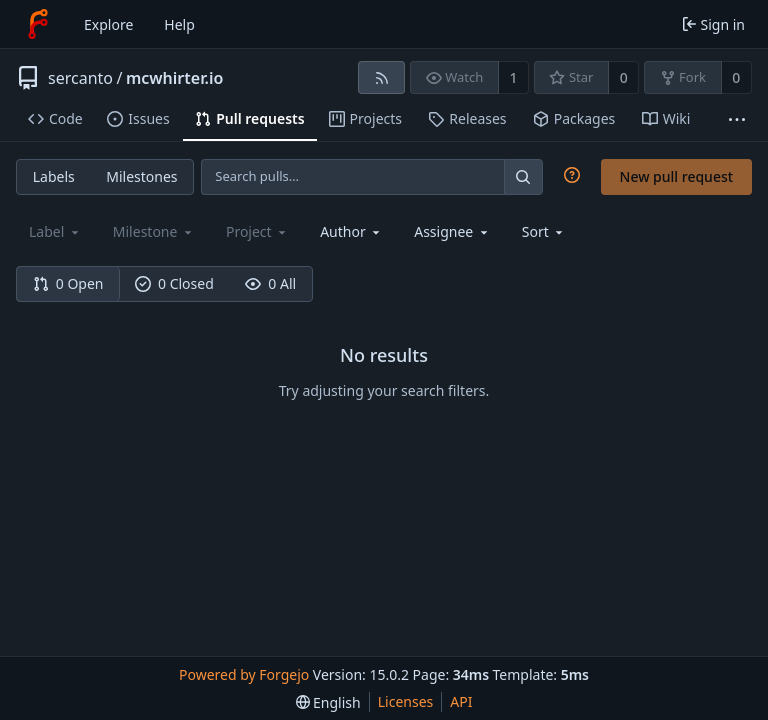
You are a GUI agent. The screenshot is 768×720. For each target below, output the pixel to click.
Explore (108, 24)
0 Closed (174, 283)
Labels (54, 176)
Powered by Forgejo (244, 674)
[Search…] (523, 176)
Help (179, 24)
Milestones (141, 176)
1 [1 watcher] (514, 77)
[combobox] (351, 231)
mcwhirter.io (174, 78)
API (461, 701)
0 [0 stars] (624, 77)
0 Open (68, 283)
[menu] (544, 231)
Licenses (406, 701)
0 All (270, 283)
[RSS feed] (381, 77)
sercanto (80, 78)
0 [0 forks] (736, 77)
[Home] (38, 24)
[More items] (737, 119)
